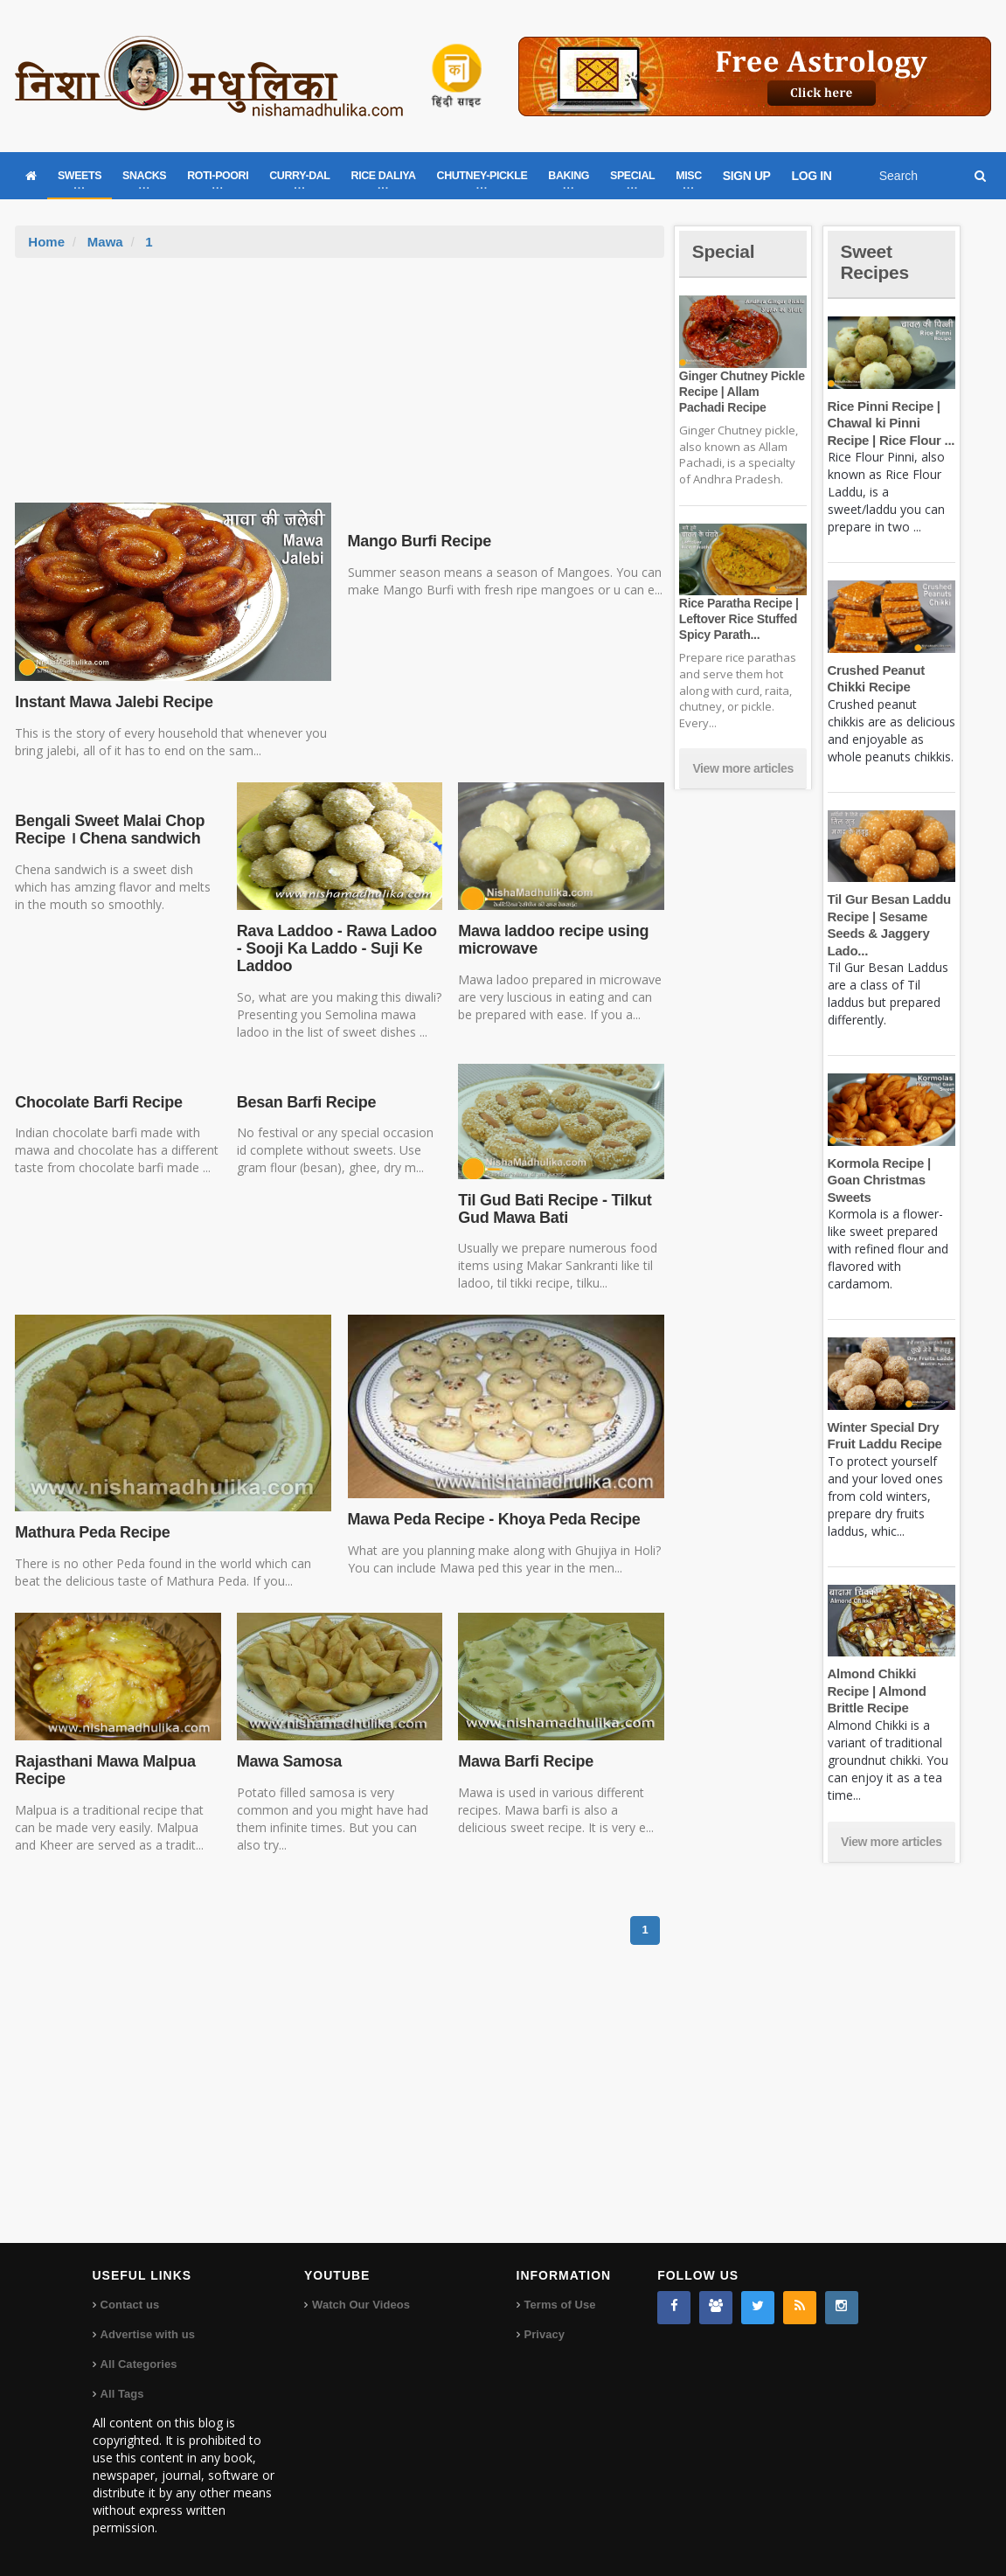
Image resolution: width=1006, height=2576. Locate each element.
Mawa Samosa (289, 1761)
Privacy (544, 2334)
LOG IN (812, 176)
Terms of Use (559, 2304)
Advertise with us (148, 2334)
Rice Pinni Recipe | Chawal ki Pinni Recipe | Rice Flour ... (890, 423)
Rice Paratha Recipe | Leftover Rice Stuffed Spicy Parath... (737, 619)
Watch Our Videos (360, 2304)
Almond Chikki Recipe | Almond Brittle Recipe (876, 1690)
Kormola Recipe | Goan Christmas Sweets (878, 1180)
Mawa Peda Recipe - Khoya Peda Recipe (492, 1519)
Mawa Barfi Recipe (524, 1761)
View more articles (743, 768)
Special (724, 251)
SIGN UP (747, 176)
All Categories (139, 2364)
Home (46, 241)
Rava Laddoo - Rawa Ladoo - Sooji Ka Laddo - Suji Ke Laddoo (335, 948)
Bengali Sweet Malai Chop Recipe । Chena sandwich (108, 829)
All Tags (122, 2393)
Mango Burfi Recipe (418, 541)
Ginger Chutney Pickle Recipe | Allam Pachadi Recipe (742, 391)
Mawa (105, 241)
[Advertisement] (339, 389)
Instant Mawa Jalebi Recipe (112, 702)
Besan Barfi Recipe (305, 1102)
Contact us (130, 2304)
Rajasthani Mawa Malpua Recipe (103, 1770)
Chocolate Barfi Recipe (97, 1102)
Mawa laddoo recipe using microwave (551, 939)
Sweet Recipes (876, 261)
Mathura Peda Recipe (91, 1532)
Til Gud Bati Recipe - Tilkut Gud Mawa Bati (553, 1208)
